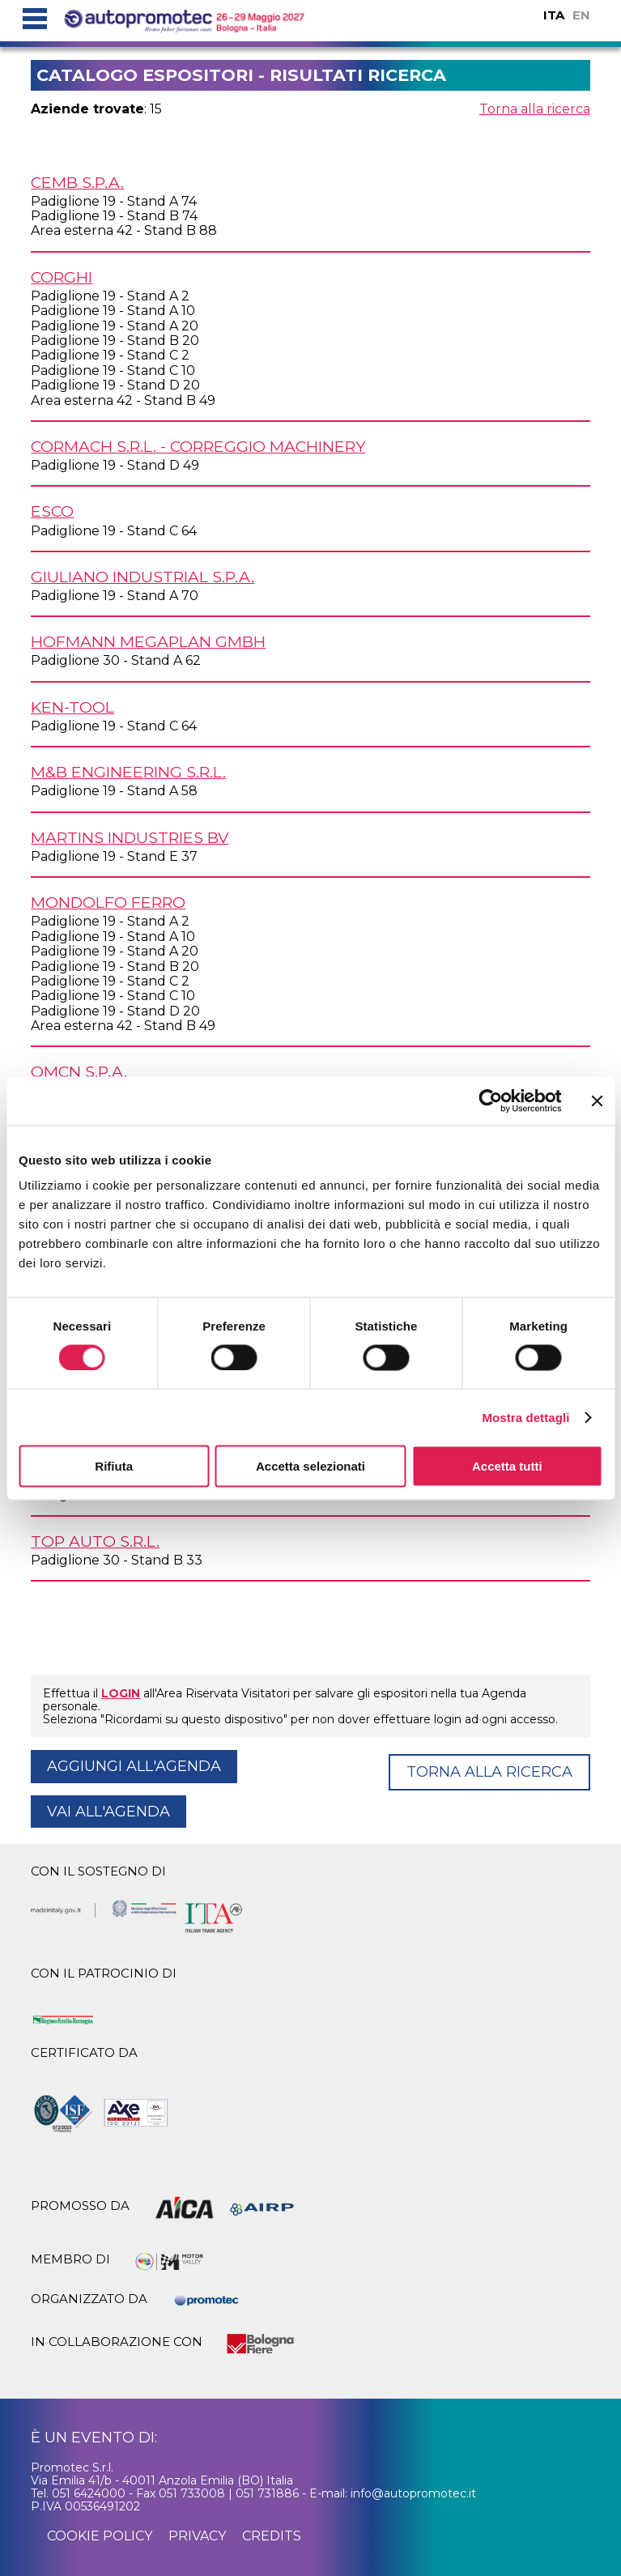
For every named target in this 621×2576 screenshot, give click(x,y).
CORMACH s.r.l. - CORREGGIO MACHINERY (198, 446)
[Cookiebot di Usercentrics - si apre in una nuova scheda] (490, 1100)
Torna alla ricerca (534, 109)
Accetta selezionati (310, 1466)
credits (271, 2536)
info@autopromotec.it (413, 2493)
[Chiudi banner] (596, 1100)
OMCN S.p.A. (79, 1071)
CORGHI (61, 277)
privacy (197, 2536)
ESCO (52, 511)
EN (581, 15)
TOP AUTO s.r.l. (95, 1541)
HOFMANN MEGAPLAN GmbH (148, 641)
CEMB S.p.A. (77, 182)
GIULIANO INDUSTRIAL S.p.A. (142, 576)
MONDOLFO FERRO (108, 902)
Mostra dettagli (525, 1417)
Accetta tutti (507, 1466)
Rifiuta (114, 1466)
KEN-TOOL (72, 707)
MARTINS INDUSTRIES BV (129, 837)
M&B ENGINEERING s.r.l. (128, 771)
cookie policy (99, 2536)
